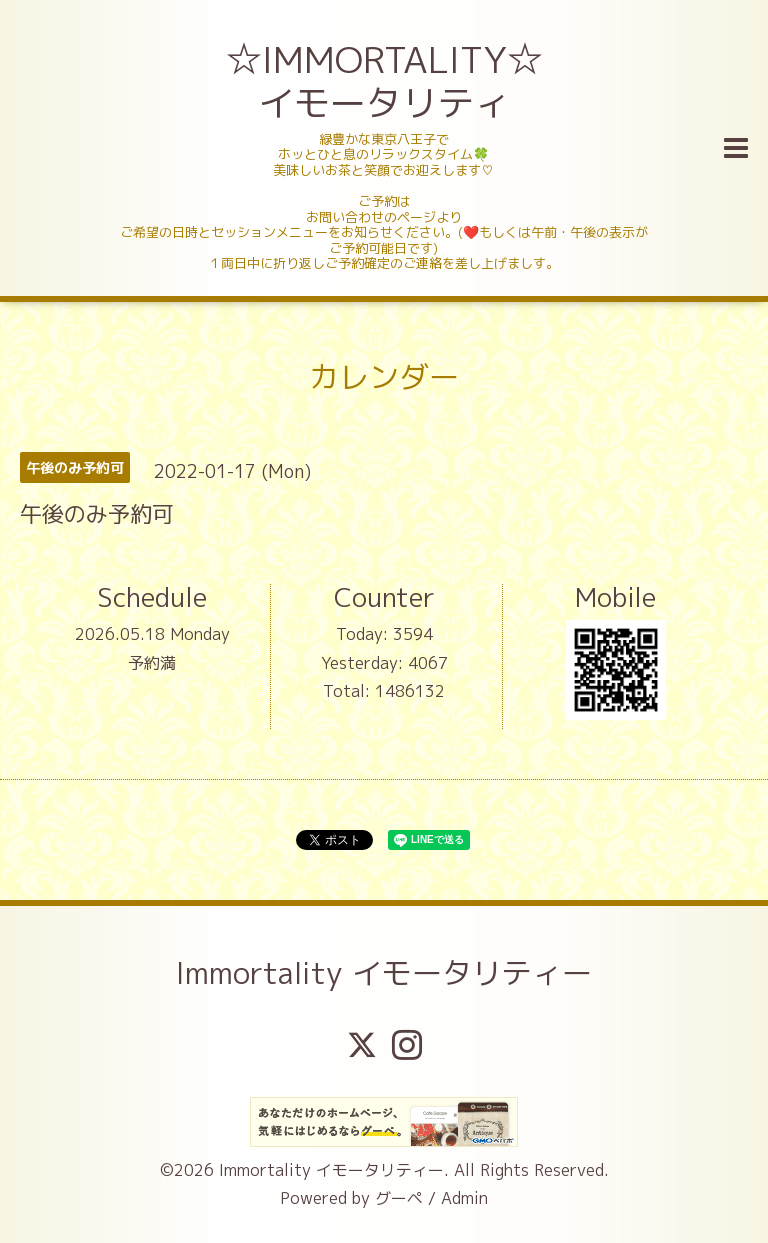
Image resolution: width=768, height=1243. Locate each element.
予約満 (152, 663)
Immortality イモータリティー (384, 973)
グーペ (399, 1198)
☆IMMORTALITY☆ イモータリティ (386, 81)
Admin (464, 1198)
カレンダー (384, 377)
